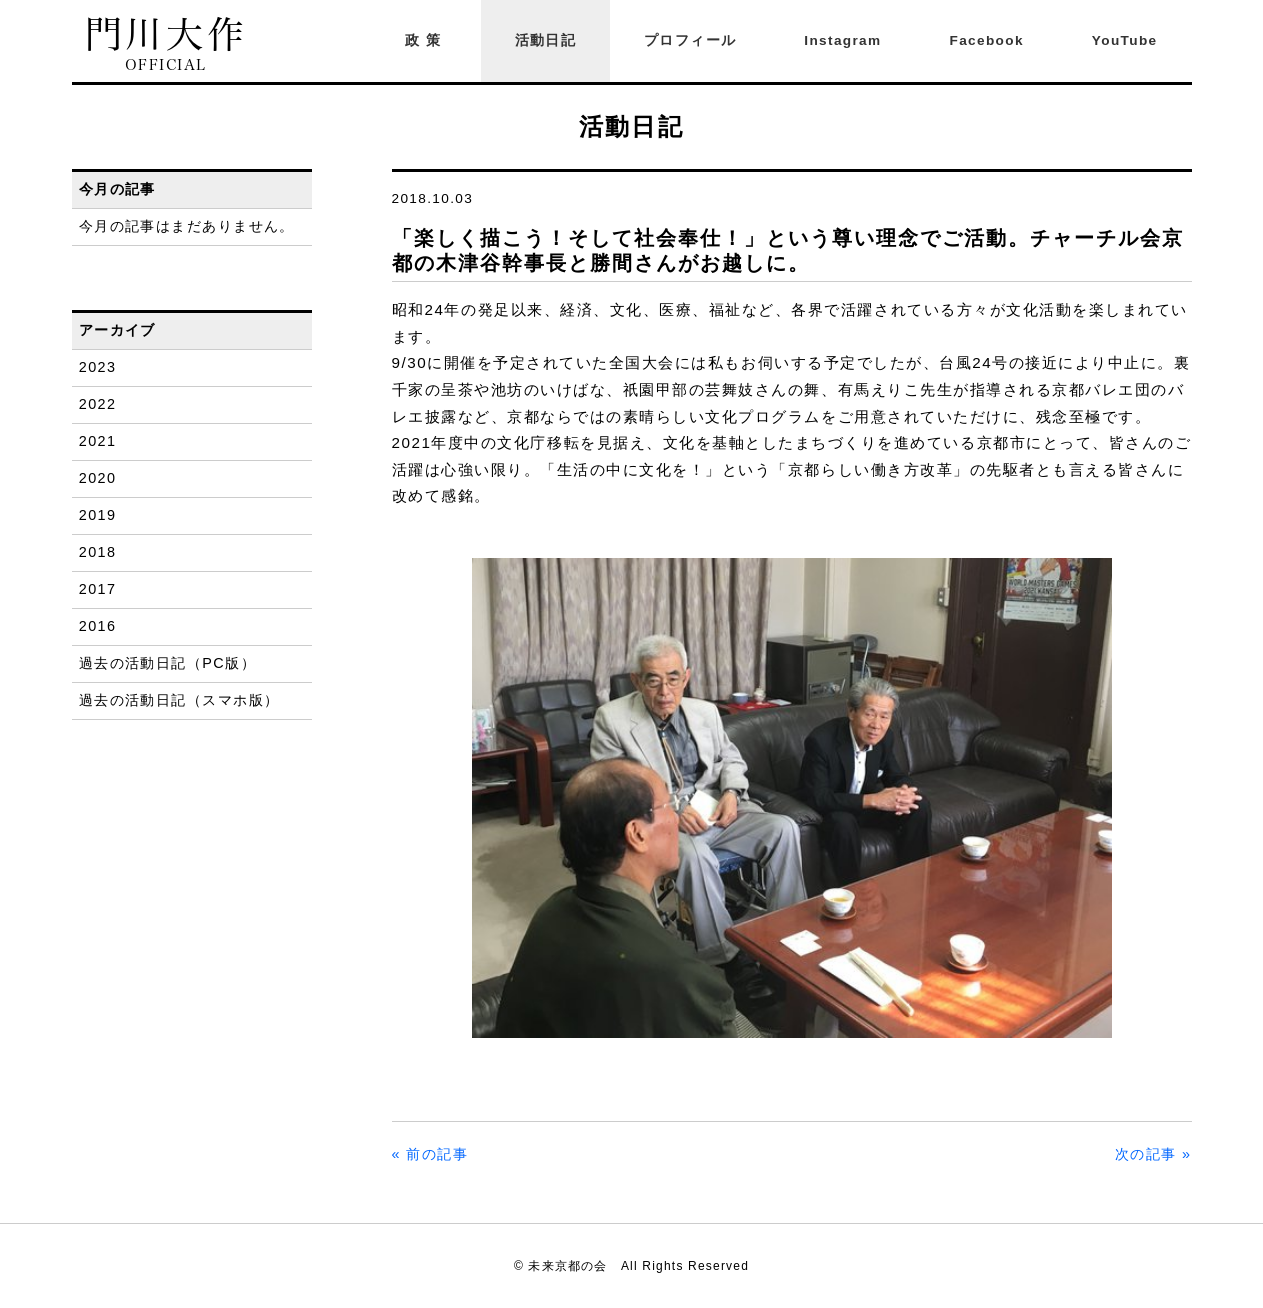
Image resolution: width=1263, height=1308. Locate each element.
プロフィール (690, 40)
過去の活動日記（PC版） (167, 663)
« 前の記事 (430, 1154)
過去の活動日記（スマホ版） (179, 700)
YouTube (1125, 40)
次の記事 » (1153, 1154)
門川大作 (166, 44)
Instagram (842, 40)
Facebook (987, 40)
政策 (426, 40)
